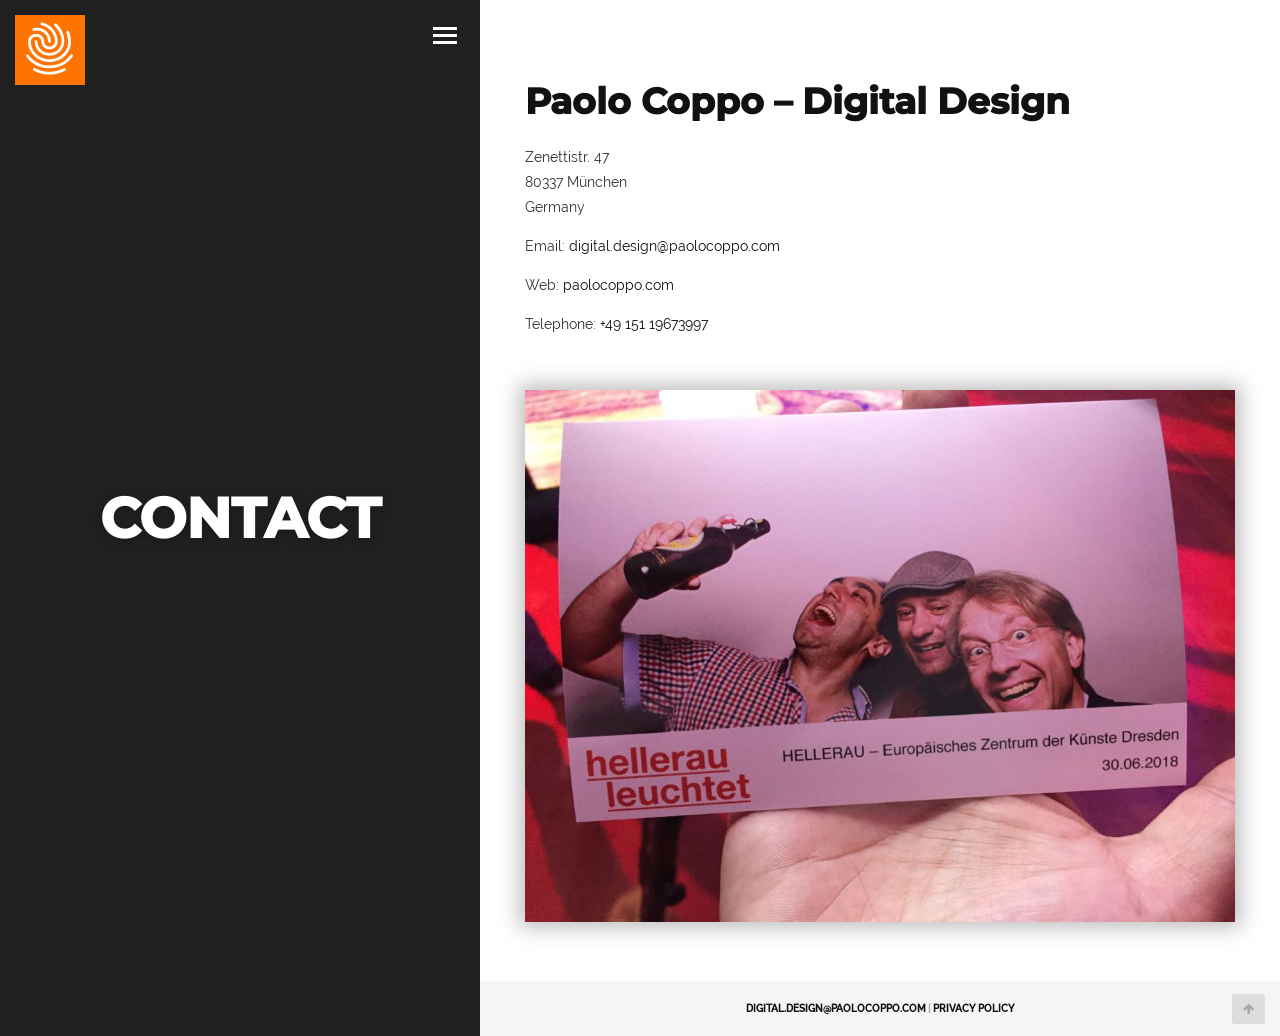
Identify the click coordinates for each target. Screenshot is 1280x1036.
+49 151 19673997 (654, 324)
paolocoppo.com (618, 285)
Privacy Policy (974, 1008)
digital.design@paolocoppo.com (674, 246)
